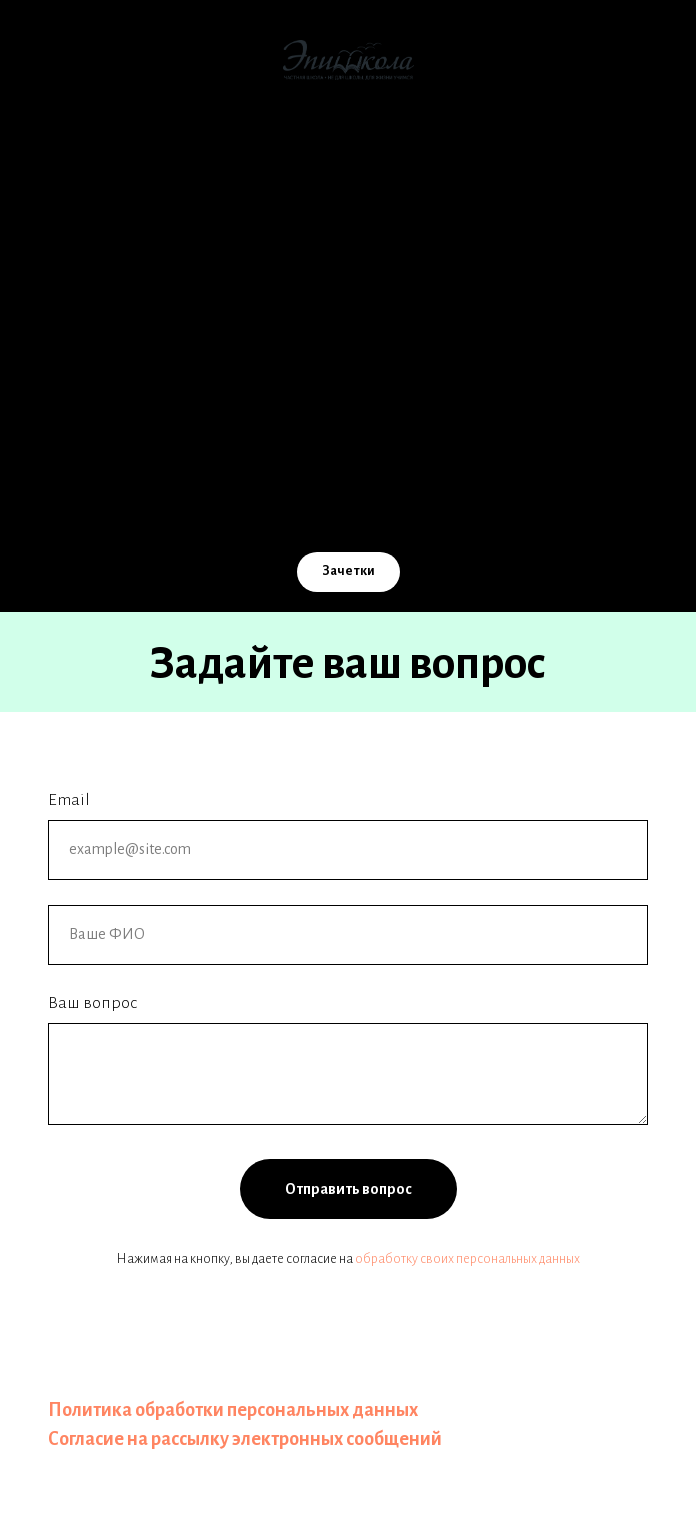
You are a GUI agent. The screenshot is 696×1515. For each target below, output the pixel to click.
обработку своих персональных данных (467, 1259)
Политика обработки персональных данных (233, 1410)
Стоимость (348, 237)
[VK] (260, 507)
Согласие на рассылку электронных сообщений (245, 1439)
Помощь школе (348, 315)
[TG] (392, 507)
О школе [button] (348, 159)
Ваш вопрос (92, 1003)
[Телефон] (348, 507)
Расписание (348, 432)
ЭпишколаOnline (348, 276)
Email (69, 800)
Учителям (348, 354)
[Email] (304, 507)
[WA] (436, 507)
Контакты (348, 393)
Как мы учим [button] (348, 198)
